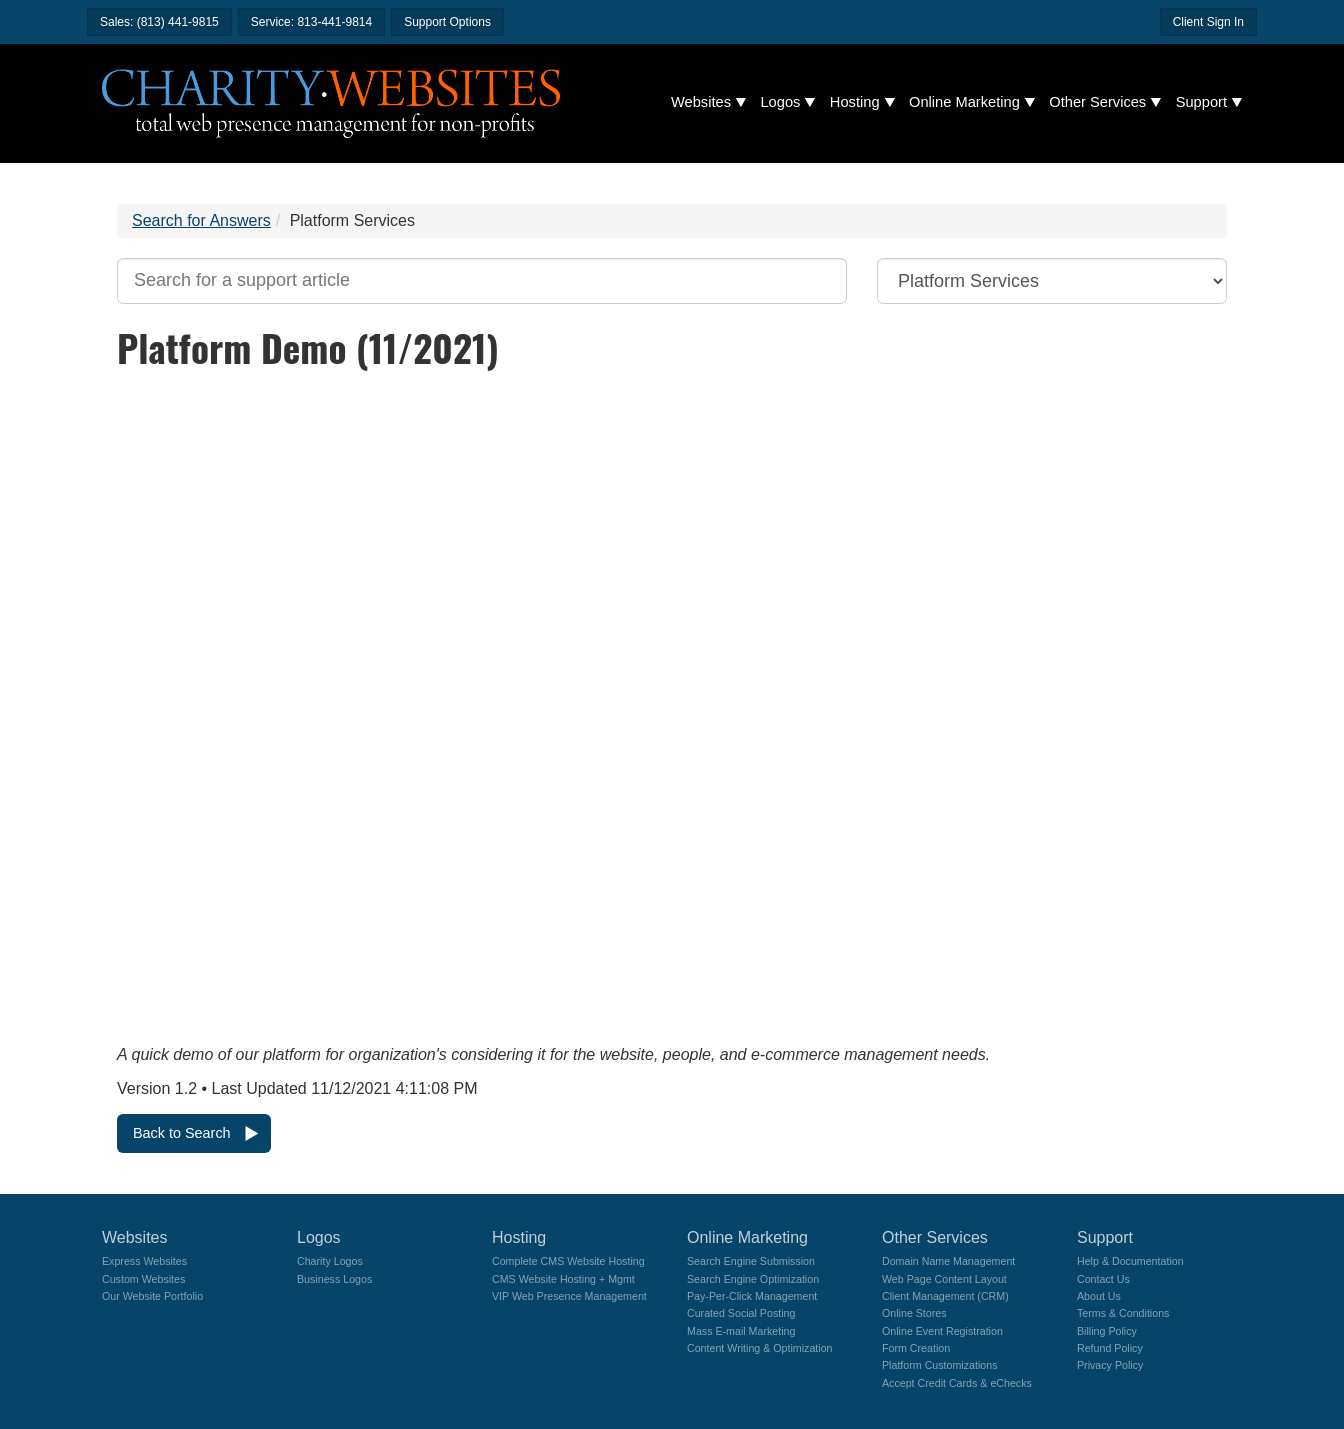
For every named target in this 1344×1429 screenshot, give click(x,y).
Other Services (1097, 102)
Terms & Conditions (1123, 1313)
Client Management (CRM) (945, 1296)
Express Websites (144, 1261)
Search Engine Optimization (753, 1279)
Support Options (447, 22)
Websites (701, 102)
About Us (1099, 1296)
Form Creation (916, 1348)
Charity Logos (330, 1261)
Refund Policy (1110, 1348)
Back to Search (182, 1133)
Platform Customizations (939, 1365)
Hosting (855, 102)
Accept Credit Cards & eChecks (957, 1383)
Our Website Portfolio (152, 1296)
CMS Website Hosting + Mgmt (563, 1279)
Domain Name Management (948, 1261)
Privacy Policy (1110, 1365)
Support (1201, 102)
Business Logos (334, 1279)
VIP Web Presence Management (569, 1296)
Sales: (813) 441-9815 (159, 22)
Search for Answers (201, 220)
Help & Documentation (1130, 1261)
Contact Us (1103, 1279)
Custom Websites (143, 1279)
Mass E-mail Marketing (741, 1331)
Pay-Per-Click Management (752, 1296)
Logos (780, 102)
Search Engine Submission (751, 1261)
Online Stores (914, 1313)
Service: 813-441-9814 (311, 22)
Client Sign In (1208, 22)
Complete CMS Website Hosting (568, 1261)
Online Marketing (964, 102)
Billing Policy (1107, 1331)
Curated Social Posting (741, 1313)
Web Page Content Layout (944, 1279)
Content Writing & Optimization (760, 1348)
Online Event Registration (942, 1331)
